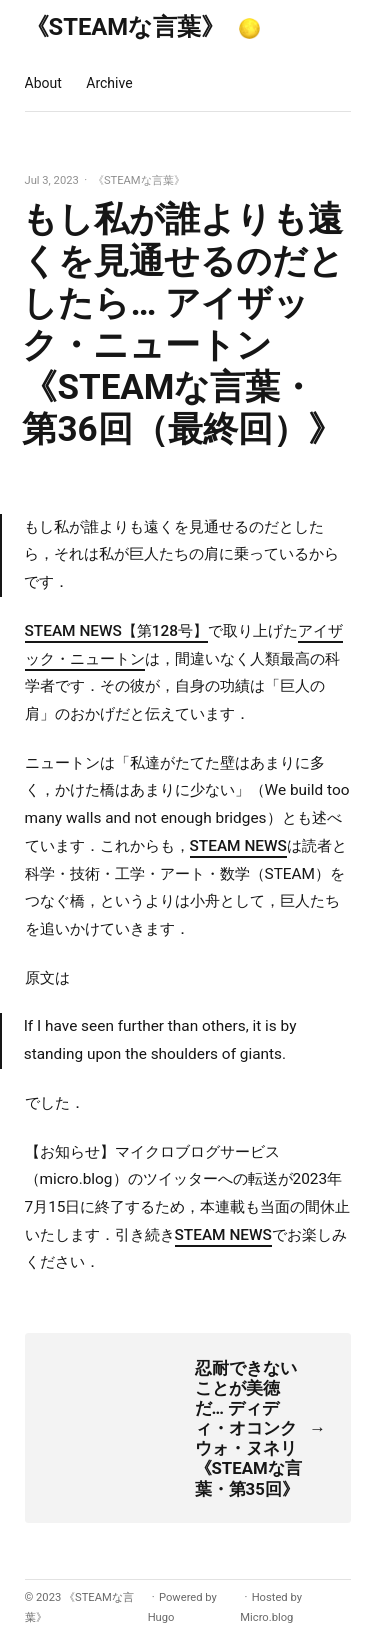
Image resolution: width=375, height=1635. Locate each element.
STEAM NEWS (238, 846)
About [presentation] (43, 83)
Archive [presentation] (109, 83)
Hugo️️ (161, 1617)
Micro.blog (266, 1617)
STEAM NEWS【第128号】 (117, 631)
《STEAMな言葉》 (125, 27)
